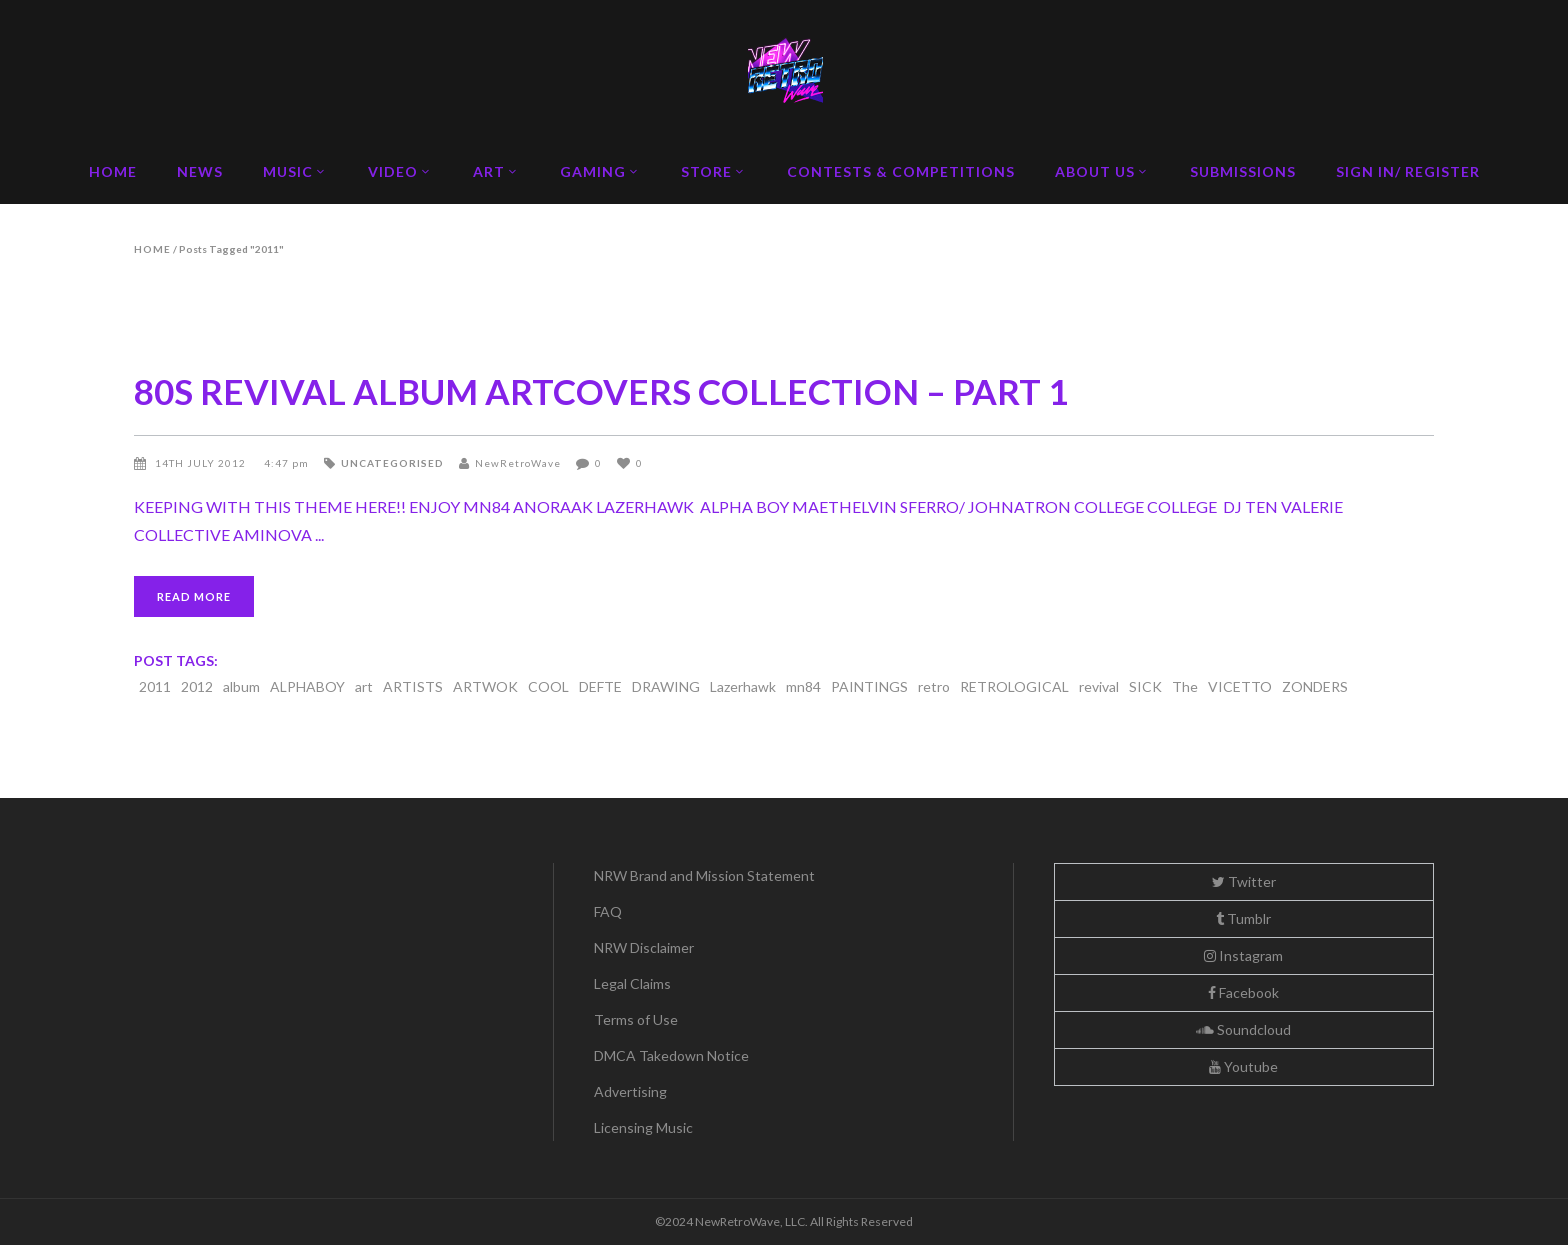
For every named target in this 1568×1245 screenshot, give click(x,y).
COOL (548, 686)
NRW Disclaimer (644, 947)
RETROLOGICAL (1014, 686)
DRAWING (666, 686)
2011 (155, 686)
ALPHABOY (307, 686)
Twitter (1244, 881)
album (241, 686)
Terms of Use (636, 1019)
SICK (1145, 686)
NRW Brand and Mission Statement (704, 875)
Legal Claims (632, 983)
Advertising (630, 1091)
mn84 (803, 686)
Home (152, 249)
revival (1099, 686)
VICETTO (1240, 686)
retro (934, 686)
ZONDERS (1315, 686)
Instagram (1243, 955)
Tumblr (1243, 918)
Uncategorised (392, 463)
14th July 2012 (202, 463)
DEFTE (600, 686)
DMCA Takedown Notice (671, 1055)
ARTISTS (413, 686)
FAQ (608, 911)
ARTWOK (485, 686)
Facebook (1243, 992)
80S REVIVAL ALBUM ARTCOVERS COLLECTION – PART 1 (601, 391)
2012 (197, 686)
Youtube (1243, 1066)
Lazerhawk (743, 686)
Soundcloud (1243, 1029)
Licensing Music (643, 1127)
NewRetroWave (518, 463)
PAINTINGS (869, 686)
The (1185, 686)
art (364, 686)
